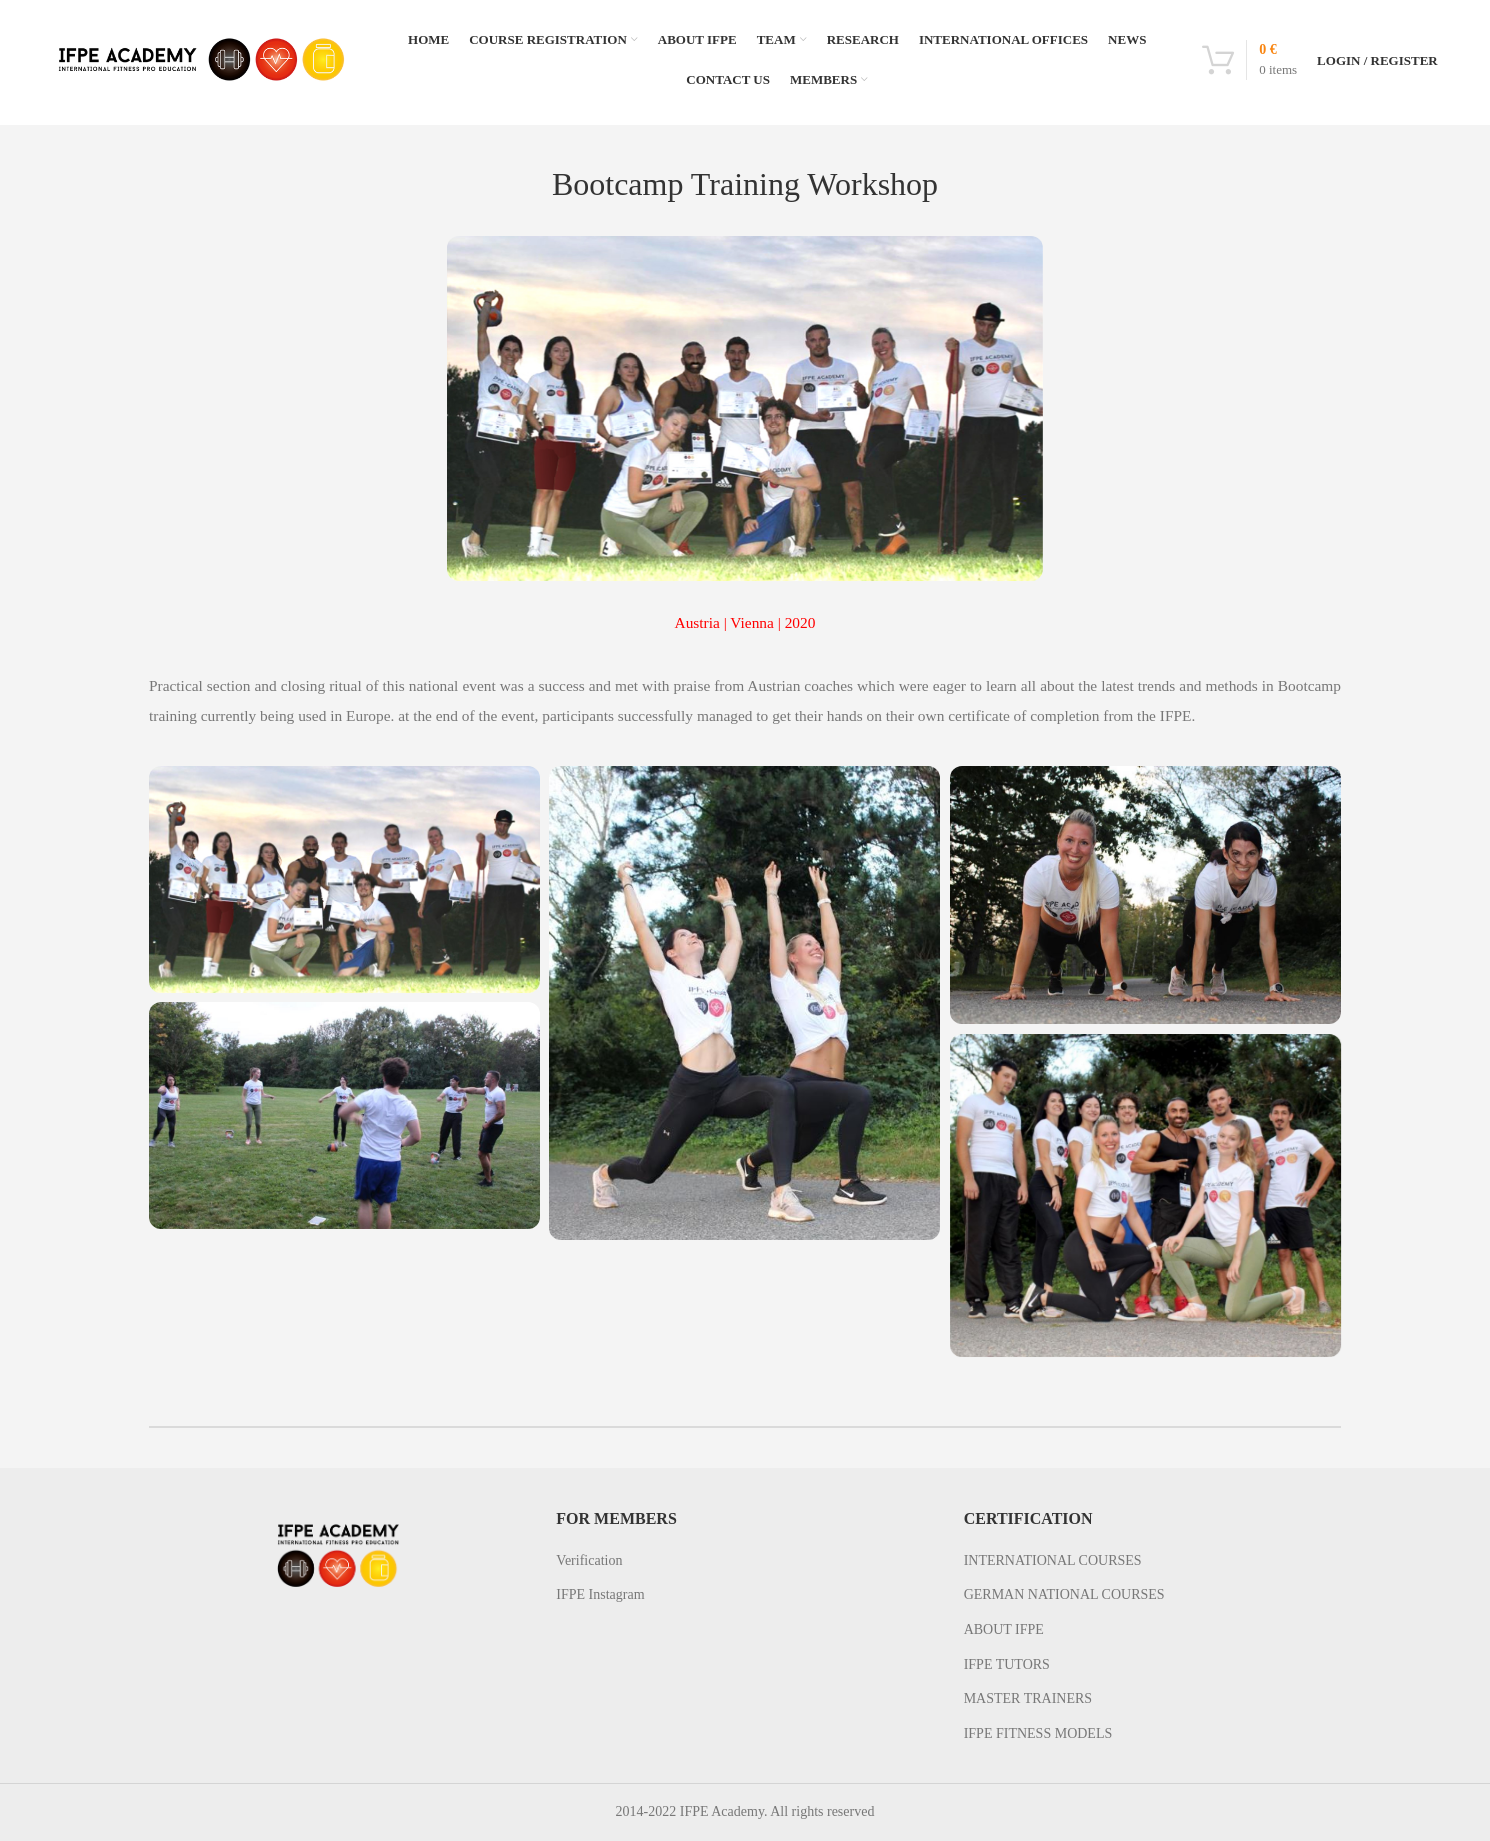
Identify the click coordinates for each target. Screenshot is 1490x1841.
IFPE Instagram (600, 1594)
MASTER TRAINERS (1028, 1698)
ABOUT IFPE (1004, 1629)
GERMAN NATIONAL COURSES (1064, 1594)
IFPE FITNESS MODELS (1038, 1733)
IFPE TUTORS (1007, 1664)
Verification (589, 1560)
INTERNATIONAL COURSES (1053, 1560)
